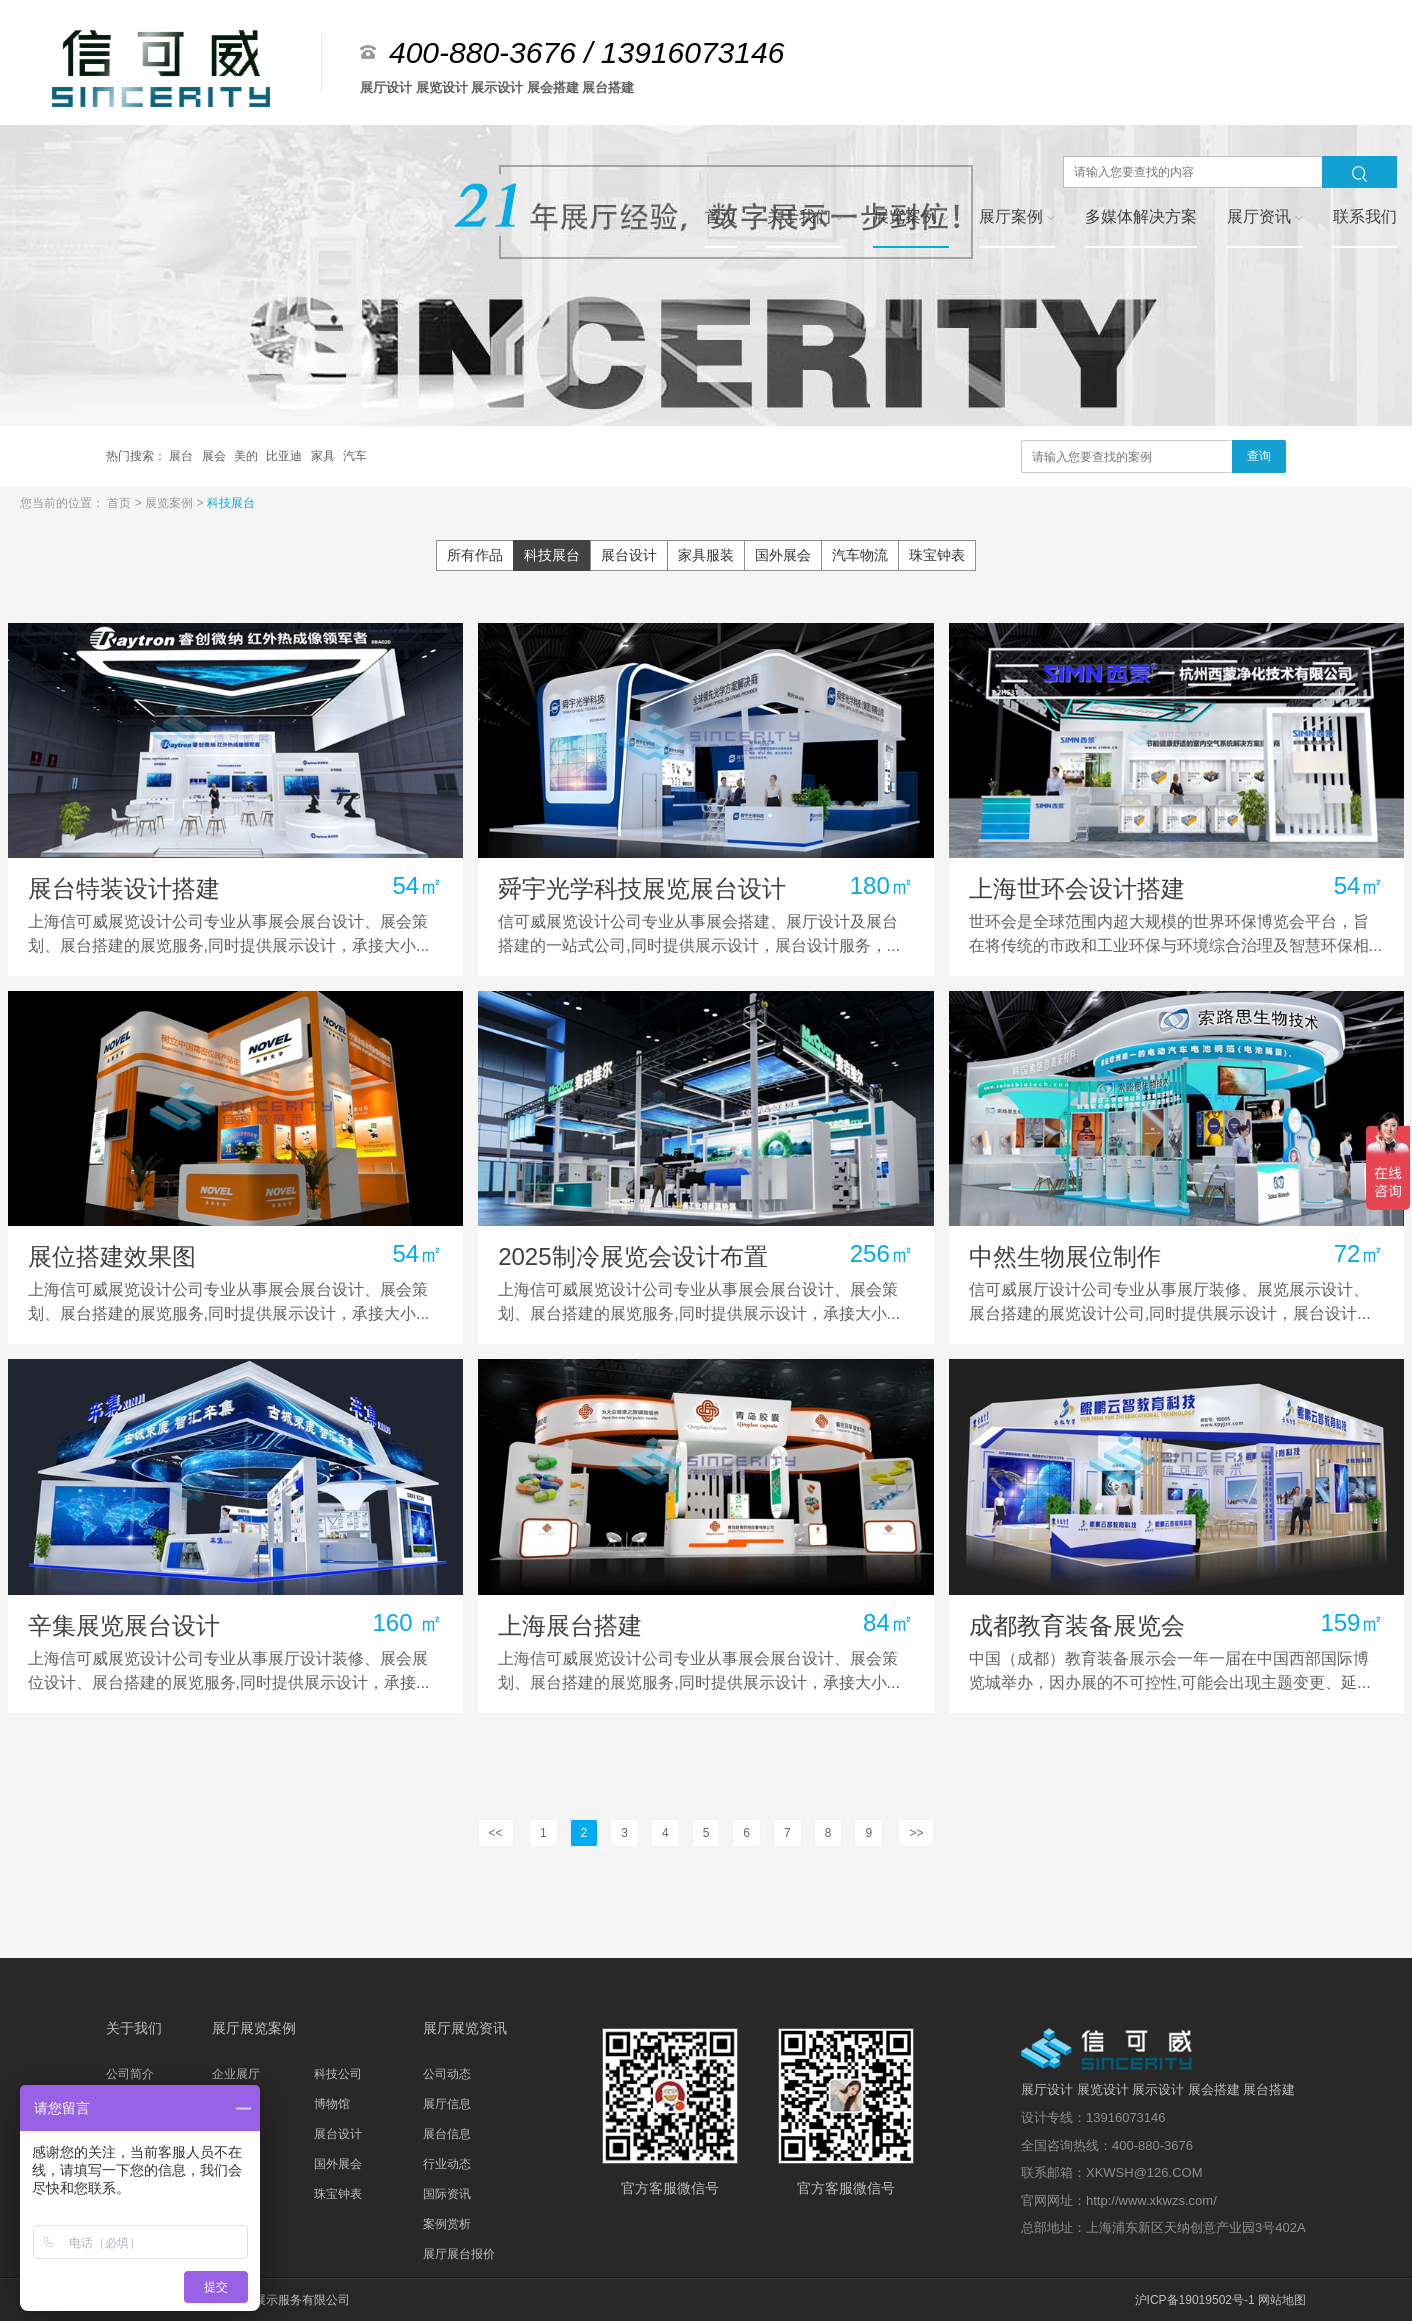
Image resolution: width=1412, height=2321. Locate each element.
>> (916, 1833)
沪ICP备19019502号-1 (1195, 2300)
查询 (1259, 456)
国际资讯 (447, 2194)
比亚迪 (285, 456)
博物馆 (332, 2104)
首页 (120, 503)
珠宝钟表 (937, 555)
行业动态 (447, 2164)
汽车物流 (860, 555)
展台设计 (629, 555)
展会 (215, 456)
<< (496, 1833)
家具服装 (706, 555)
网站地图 (1282, 2300)
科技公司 (338, 2074)
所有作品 (475, 555)
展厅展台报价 (459, 2254)
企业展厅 (236, 2074)
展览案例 (170, 503)
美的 (247, 456)
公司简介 (130, 2074)
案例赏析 (447, 2224)
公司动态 (447, 2074)
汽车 (355, 456)
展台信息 (447, 2134)
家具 (324, 456)
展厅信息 (447, 2104)
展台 (182, 456)
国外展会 (783, 555)
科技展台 (231, 503)
